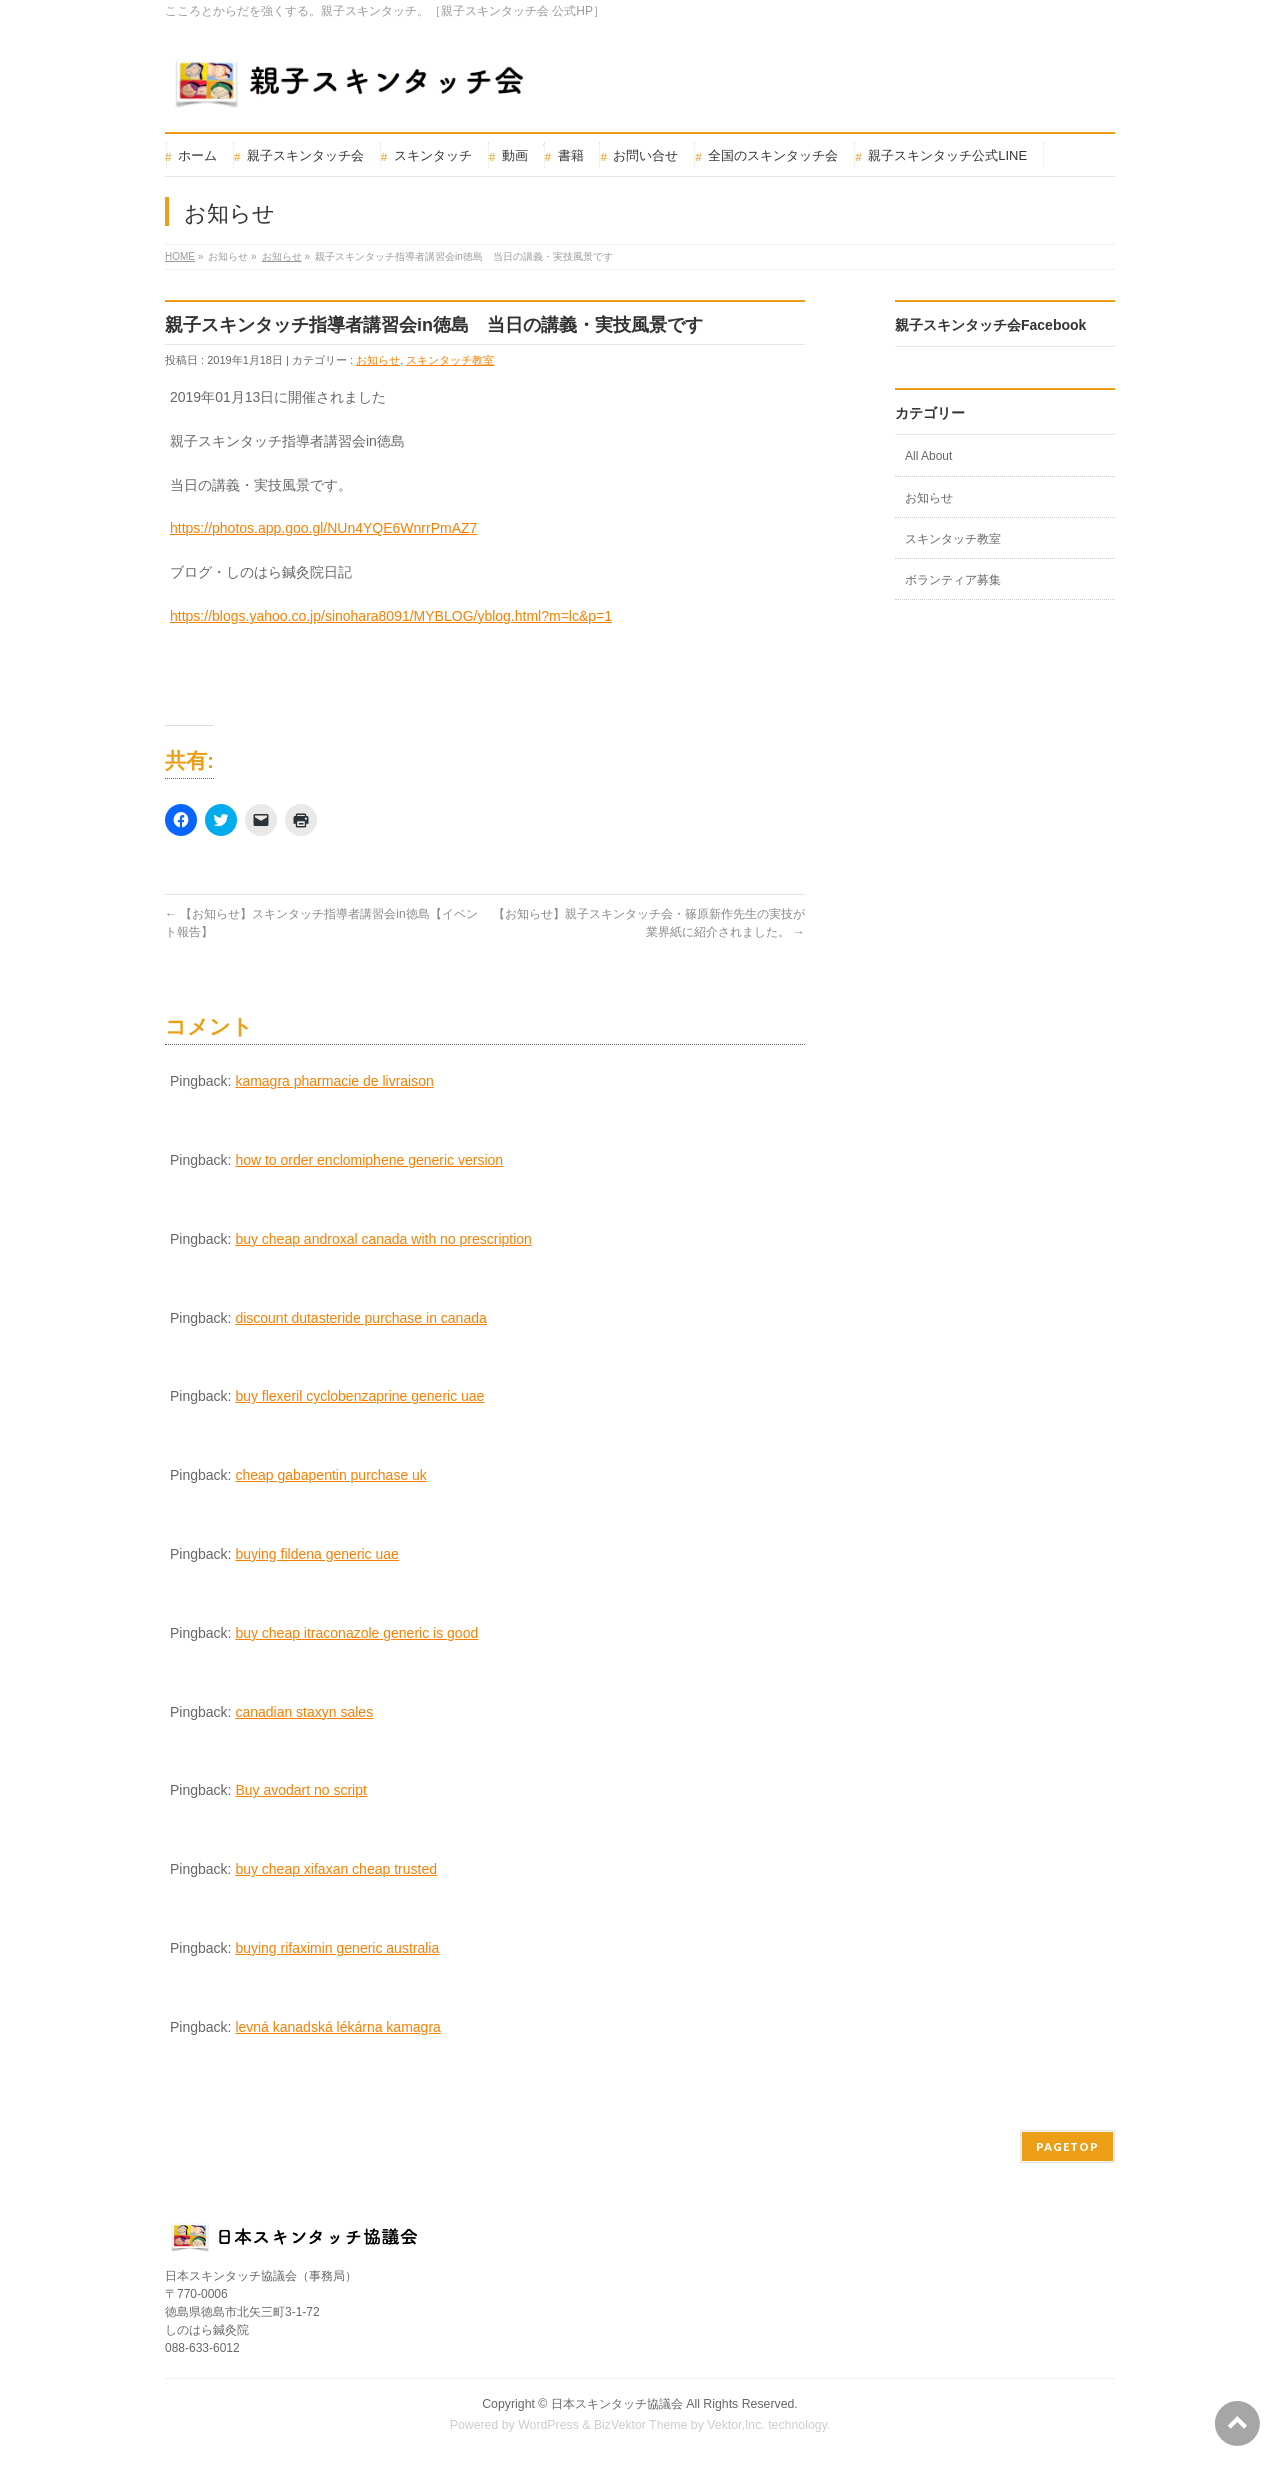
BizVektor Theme (641, 2425)
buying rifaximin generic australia (337, 1948)
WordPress (548, 2425)
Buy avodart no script (301, 1790)
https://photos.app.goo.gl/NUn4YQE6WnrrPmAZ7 (323, 528)
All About (928, 456)
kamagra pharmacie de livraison (334, 1081)
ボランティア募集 (953, 580)
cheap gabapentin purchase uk (330, 1475)
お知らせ (282, 256)
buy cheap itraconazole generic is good (356, 1633)
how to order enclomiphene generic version (369, 1160)
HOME (180, 256)
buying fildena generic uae (316, 1554)
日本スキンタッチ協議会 (617, 2404)
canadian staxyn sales (304, 1712)
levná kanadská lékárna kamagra (337, 2027)
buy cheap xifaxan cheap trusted (336, 1869)
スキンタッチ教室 (450, 360)
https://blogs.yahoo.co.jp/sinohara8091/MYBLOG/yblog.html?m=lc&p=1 (391, 616)
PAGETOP (1067, 2146)
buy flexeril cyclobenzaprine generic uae (359, 1396)
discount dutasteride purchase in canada (360, 1318)
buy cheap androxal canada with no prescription (383, 1239)
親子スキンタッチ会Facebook (990, 325)
